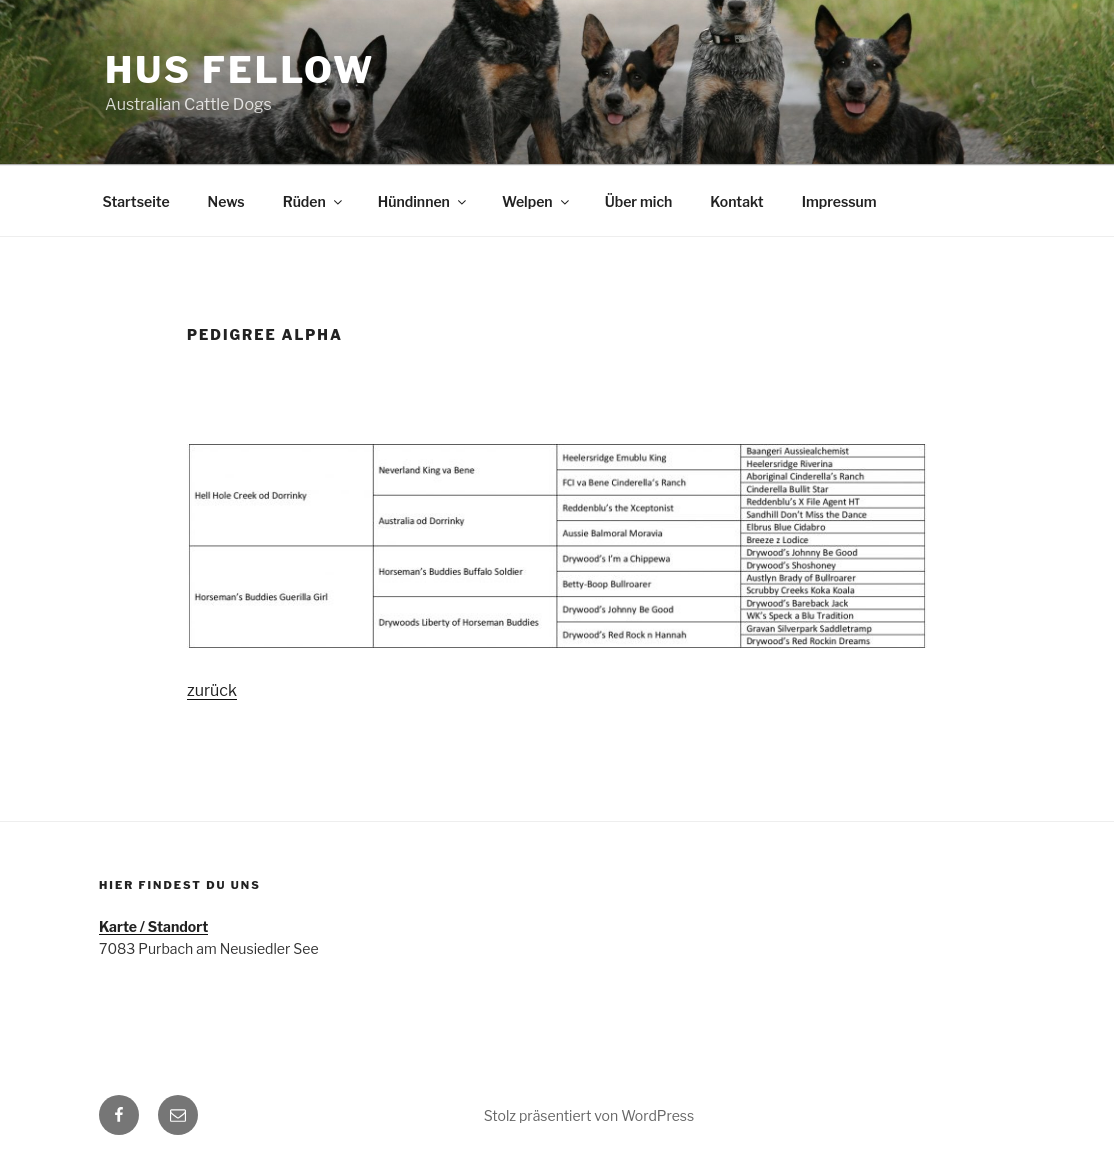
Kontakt (736, 201)
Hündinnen (423, 201)
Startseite (136, 201)
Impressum (839, 201)
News (226, 201)
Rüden (314, 201)
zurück (212, 690)
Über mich (639, 201)
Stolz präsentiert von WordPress (589, 1115)
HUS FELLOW (240, 70)
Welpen (537, 201)
